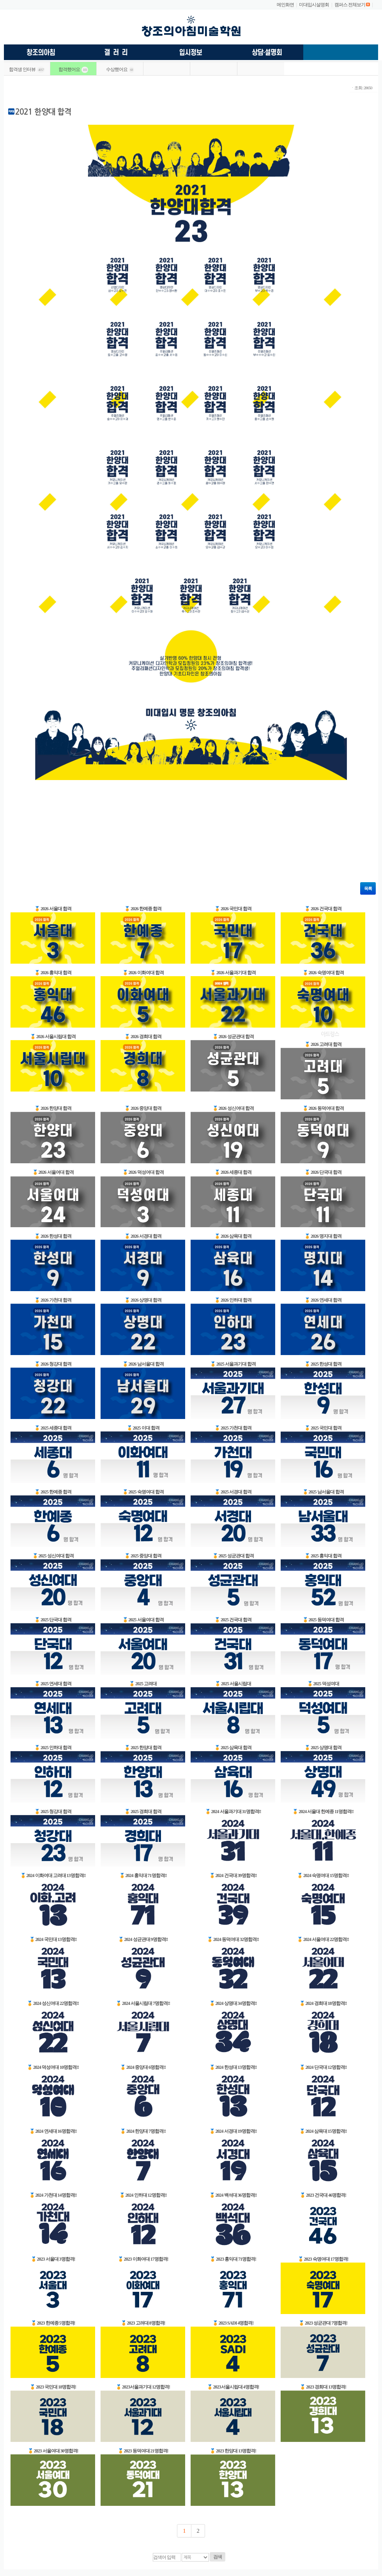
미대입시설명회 (314, 4)
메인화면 (285, 4)
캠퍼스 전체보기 (349, 4)
